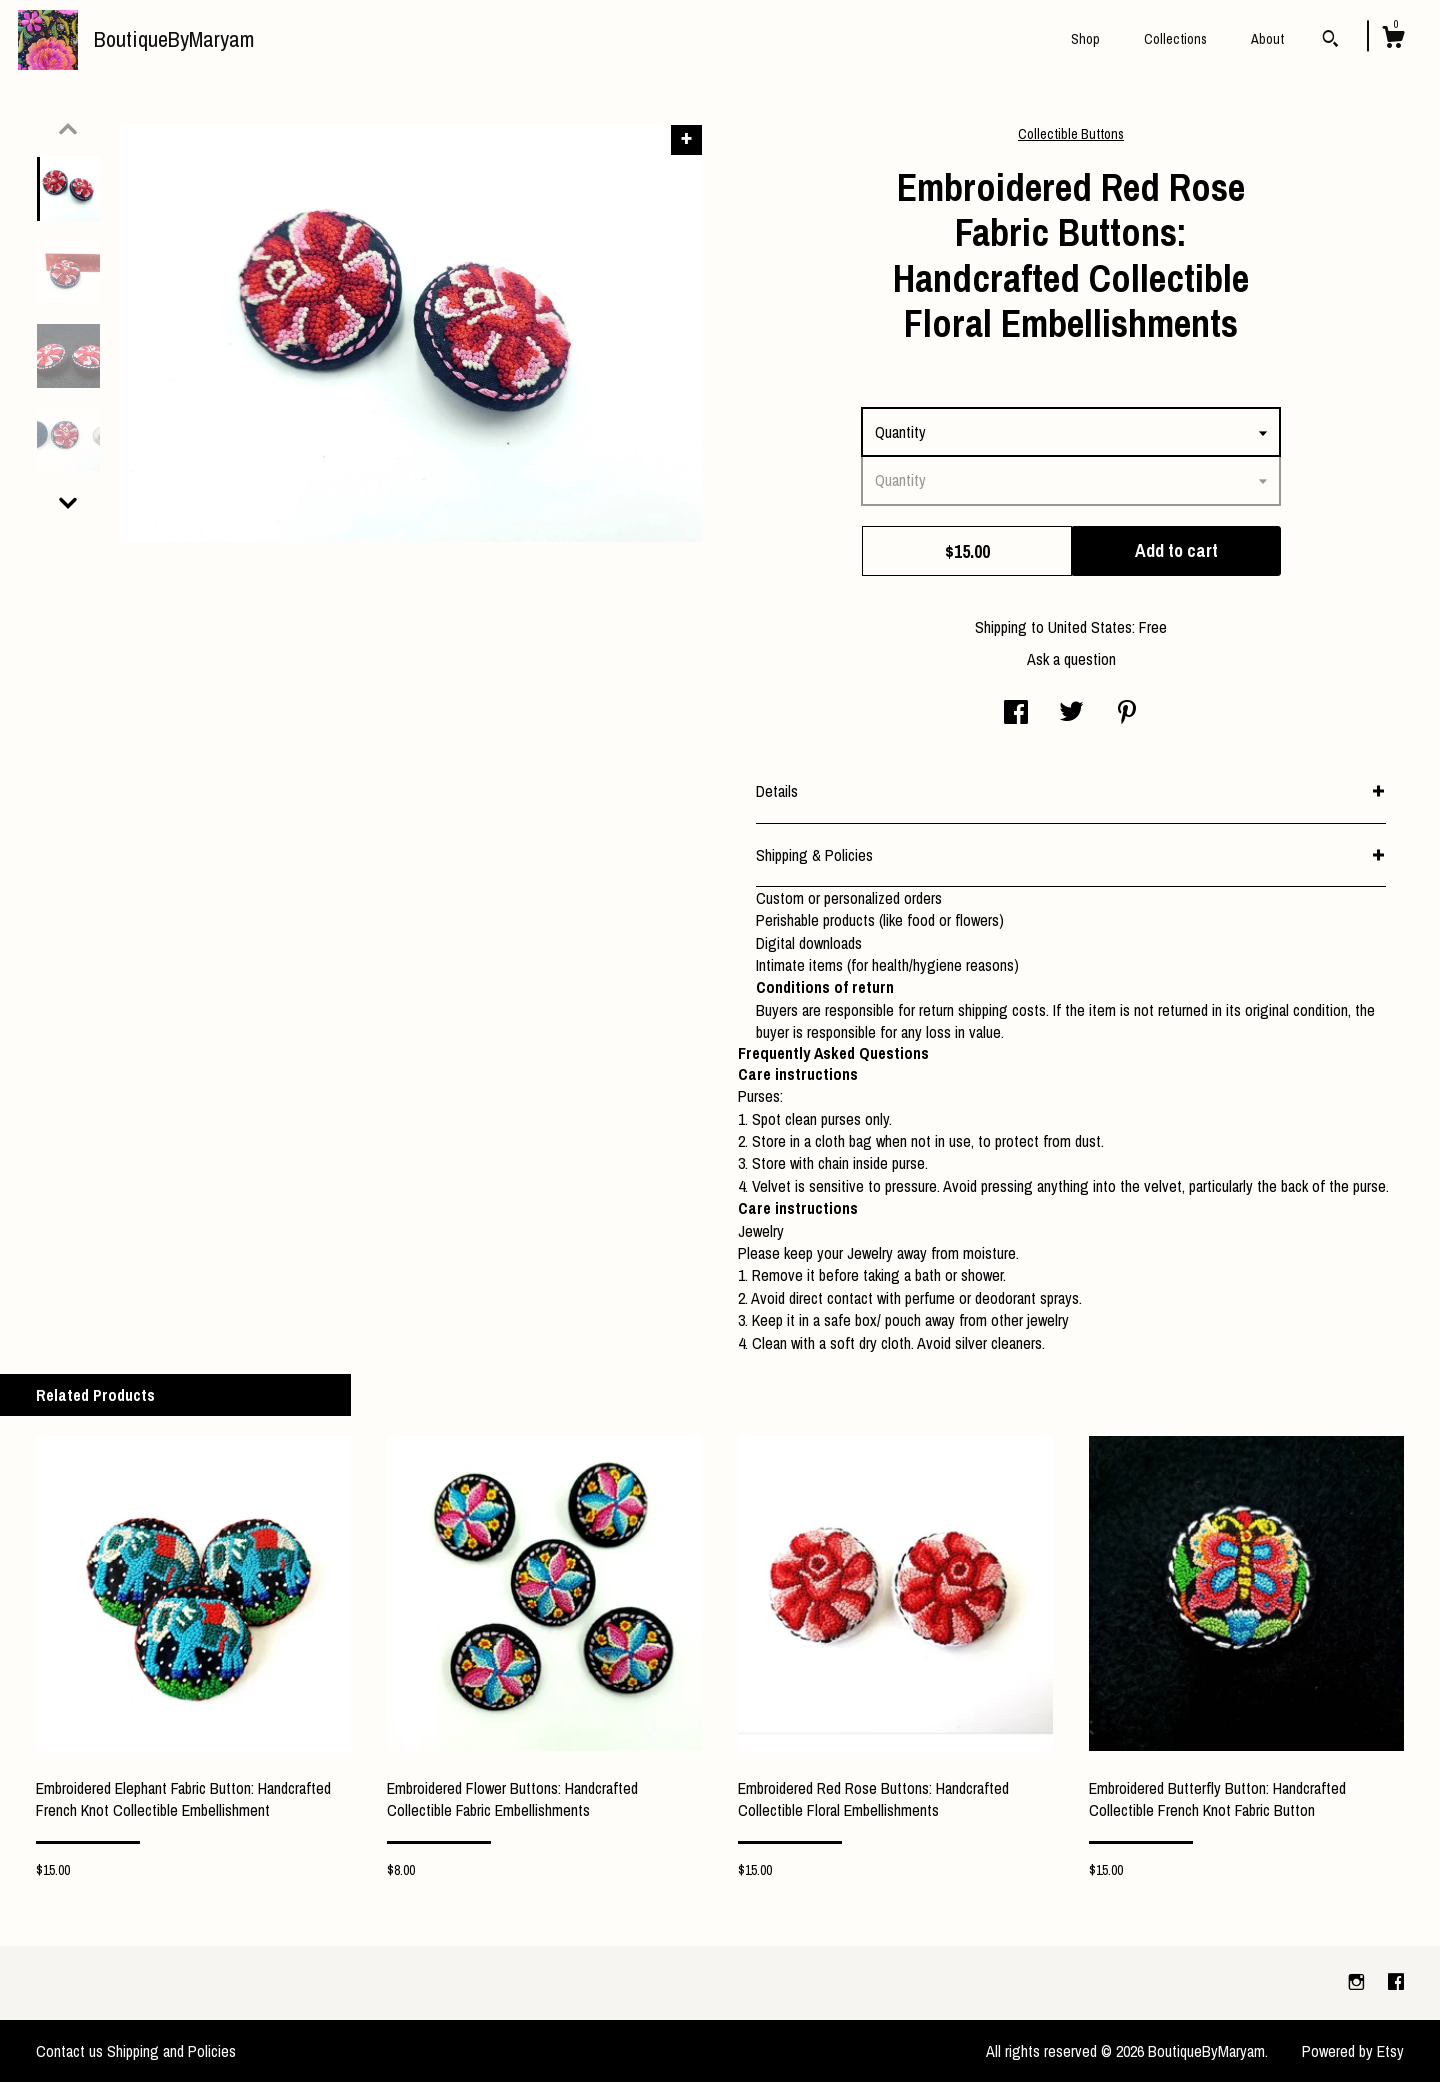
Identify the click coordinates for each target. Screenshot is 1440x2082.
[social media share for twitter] (1071, 714)
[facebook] (1396, 1982)
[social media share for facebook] (1016, 714)
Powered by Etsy (1353, 2051)
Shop (1085, 39)
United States (1090, 627)
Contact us (69, 2051)
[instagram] (1358, 1982)
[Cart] (1393, 40)
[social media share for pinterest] (1127, 714)
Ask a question (1071, 659)
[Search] (1330, 41)
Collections (1175, 39)
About (1267, 39)
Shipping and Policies (171, 2051)
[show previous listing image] (68, 129)
